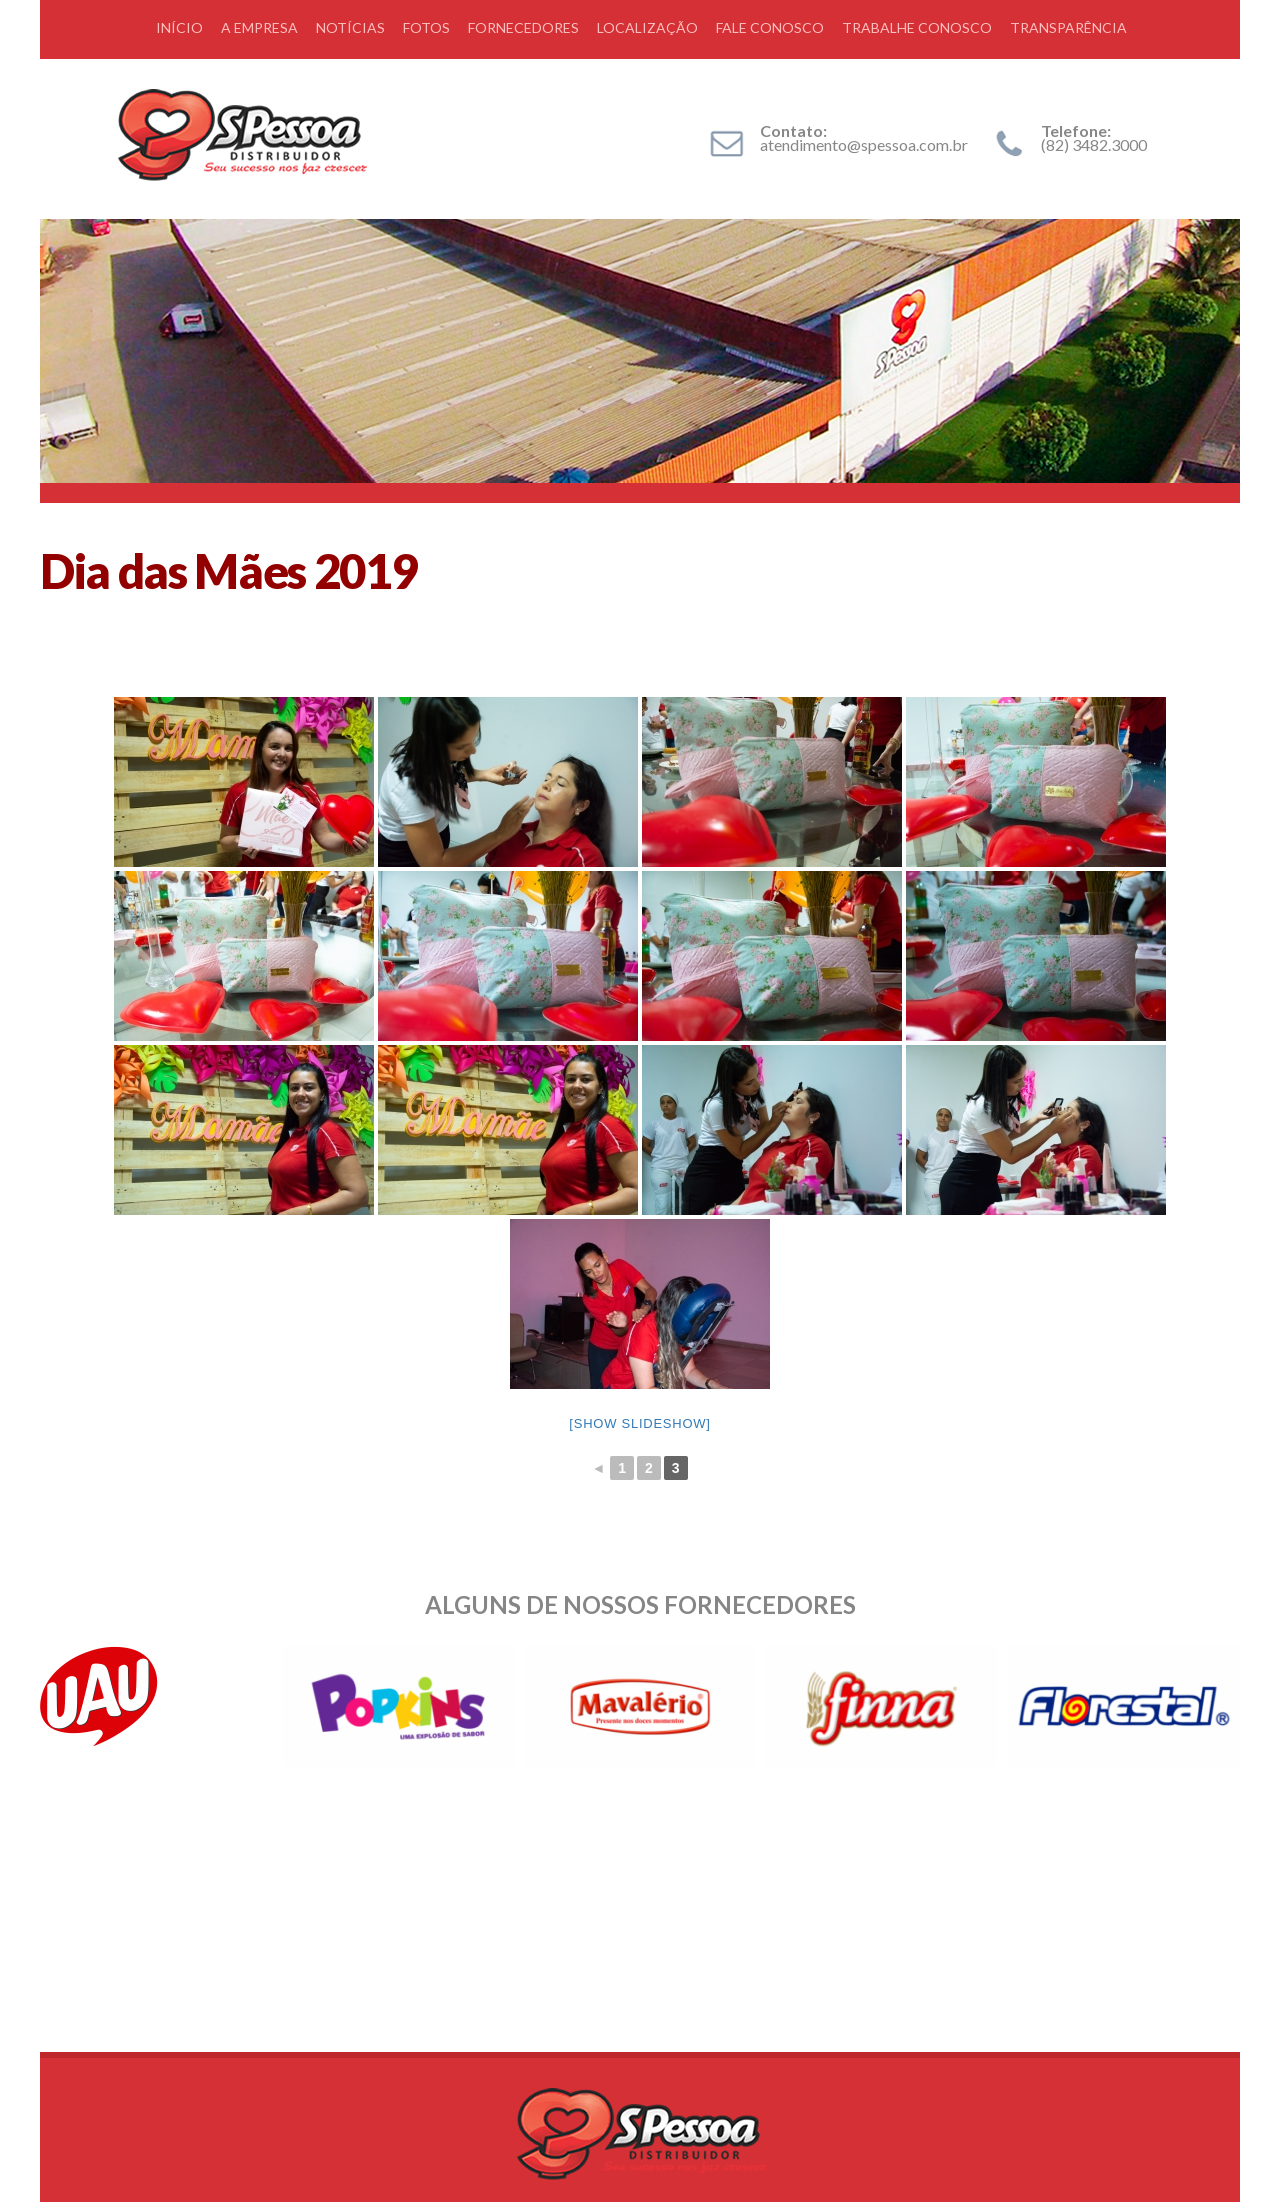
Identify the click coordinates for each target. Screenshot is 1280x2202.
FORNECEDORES (523, 27)
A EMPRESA (259, 27)
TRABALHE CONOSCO (917, 27)
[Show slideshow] (639, 1423)
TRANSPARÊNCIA (1068, 27)
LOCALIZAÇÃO (647, 27)
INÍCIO (179, 27)
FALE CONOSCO (770, 27)
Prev (66, 1707)
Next (1214, 1707)
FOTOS (426, 27)
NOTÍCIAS (350, 27)
